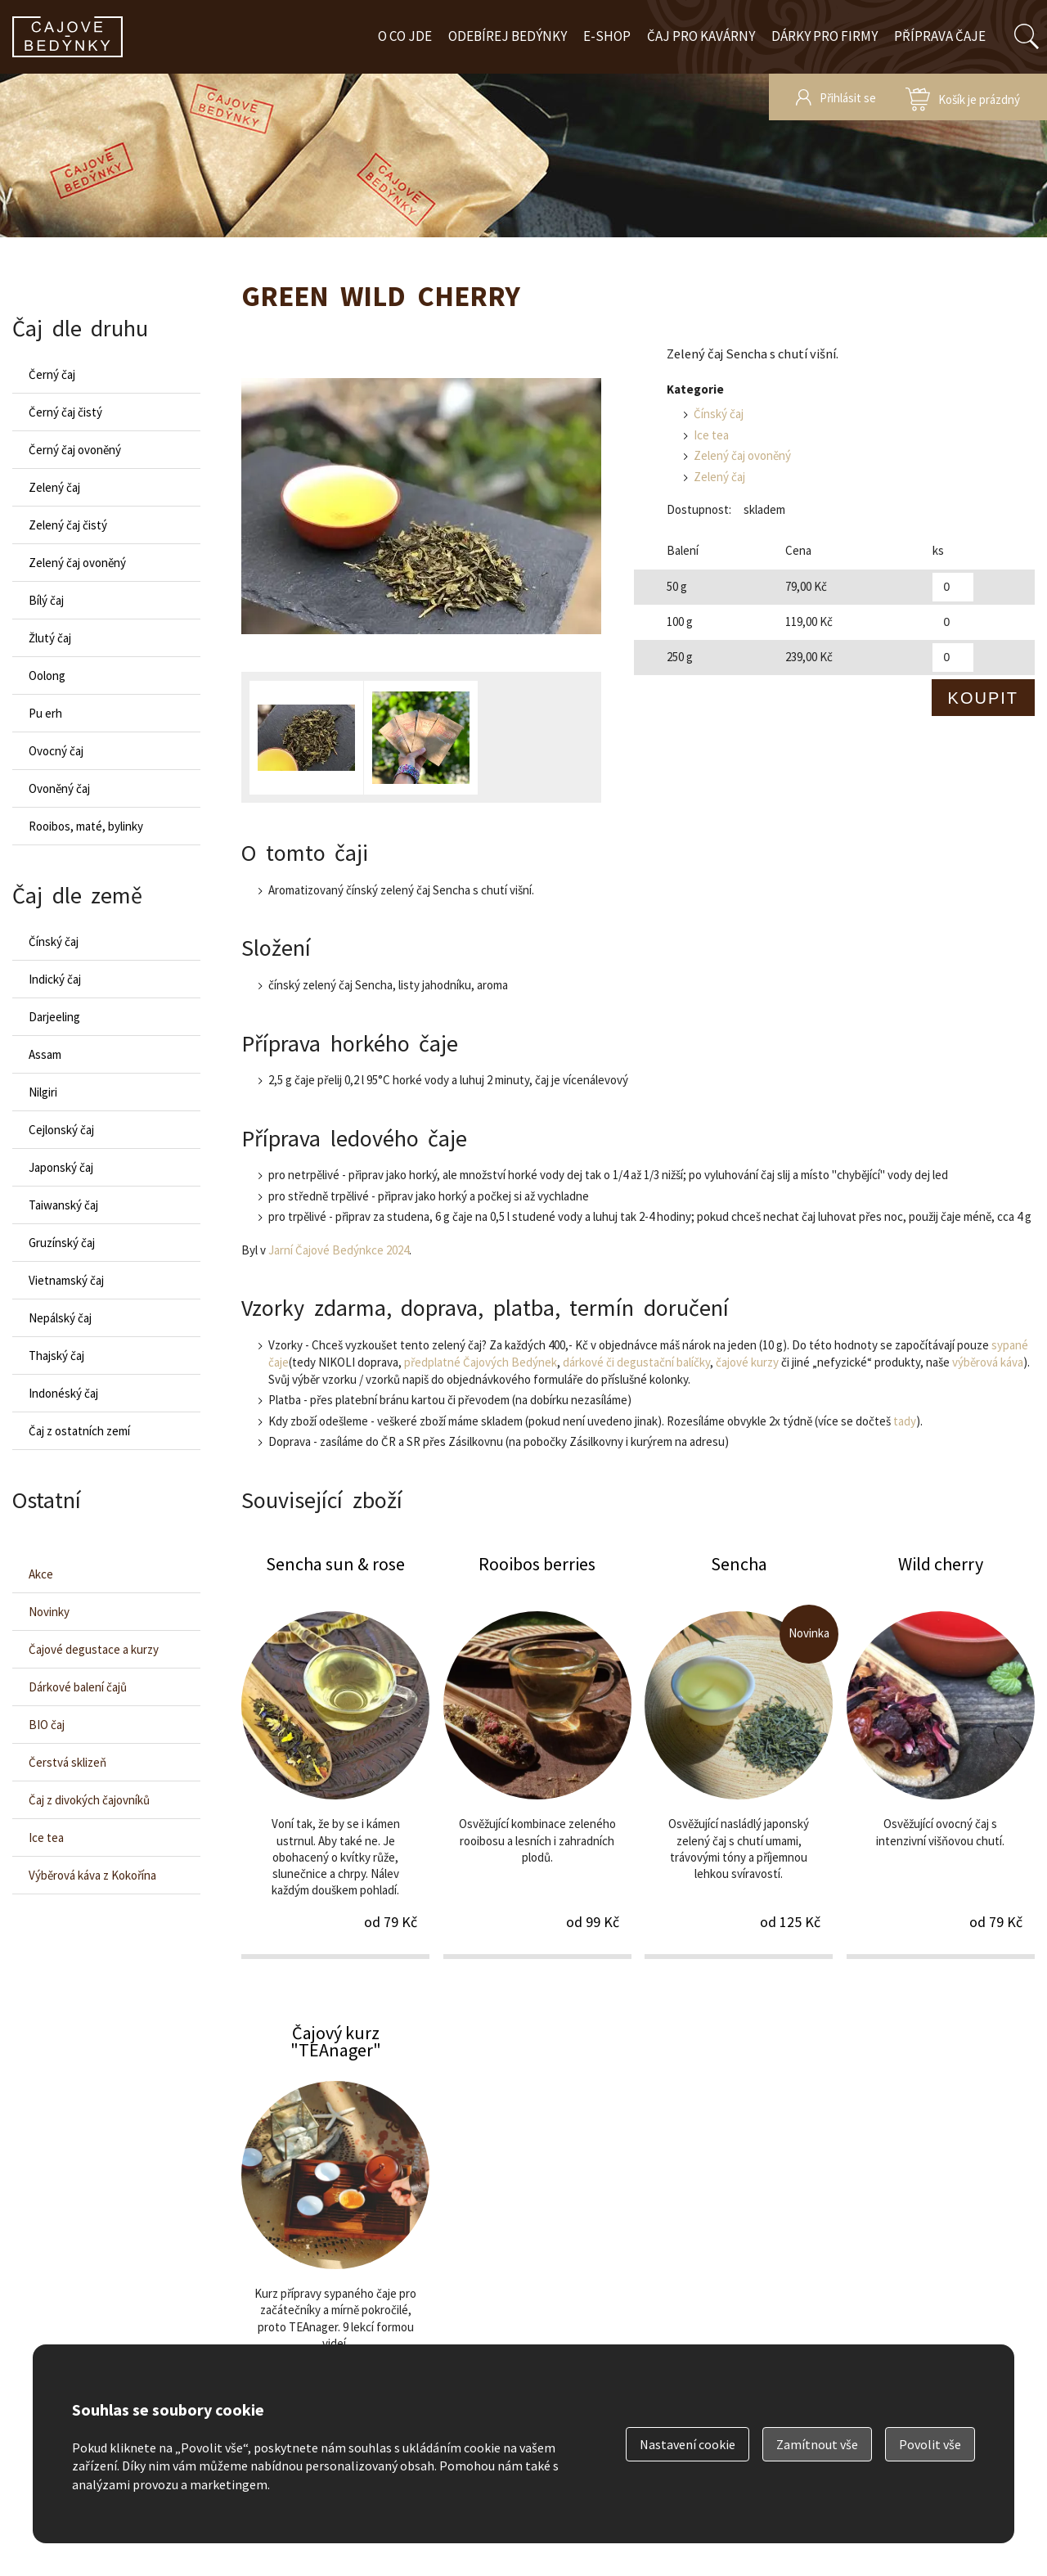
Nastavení (687, 2444)
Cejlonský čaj (61, 1129)
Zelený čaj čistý (68, 525)
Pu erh (45, 713)
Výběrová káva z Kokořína (92, 1875)
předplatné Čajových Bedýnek (480, 1362)
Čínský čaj (719, 413)
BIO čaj (47, 1724)
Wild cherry (941, 1755)
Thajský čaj (56, 1355)
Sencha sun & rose (335, 1755)
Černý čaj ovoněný (75, 449)
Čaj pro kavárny (701, 36)
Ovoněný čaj (59, 788)
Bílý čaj (46, 600)
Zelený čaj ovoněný (742, 455)
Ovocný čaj (56, 751)
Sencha (739, 1755)
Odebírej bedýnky (507, 36)
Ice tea (711, 435)
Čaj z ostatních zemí (79, 1431)
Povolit (930, 2444)
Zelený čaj (719, 476)
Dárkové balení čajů (78, 1687)
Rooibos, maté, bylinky (86, 826)
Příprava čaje (940, 36)
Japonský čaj (61, 1167)
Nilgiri (43, 1092)
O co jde (405, 36)
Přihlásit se (848, 98)
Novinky (49, 1611)
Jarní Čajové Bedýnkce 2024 (338, 1250)
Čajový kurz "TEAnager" (335, 2224)
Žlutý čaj (50, 638)
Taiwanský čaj (63, 1205)
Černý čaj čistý (65, 412)
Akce (41, 1574)
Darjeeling (54, 1017)
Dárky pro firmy (824, 36)
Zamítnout (817, 2444)
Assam (45, 1054)
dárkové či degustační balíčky (636, 1362)
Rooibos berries (537, 1755)
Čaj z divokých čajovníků (89, 1800)
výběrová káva (987, 1362)
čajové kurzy (747, 1362)
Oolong (47, 675)
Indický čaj (55, 979)
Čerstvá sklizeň (67, 1762)
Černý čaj (52, 374)
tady (904, 1421)
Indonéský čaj (63, 1393)
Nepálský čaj (60, 1318)
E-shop (607, 36)
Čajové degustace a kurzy (94, 1649)
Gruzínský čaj (62, 1242)
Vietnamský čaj (66, 1280)
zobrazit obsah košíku (963, 97)
